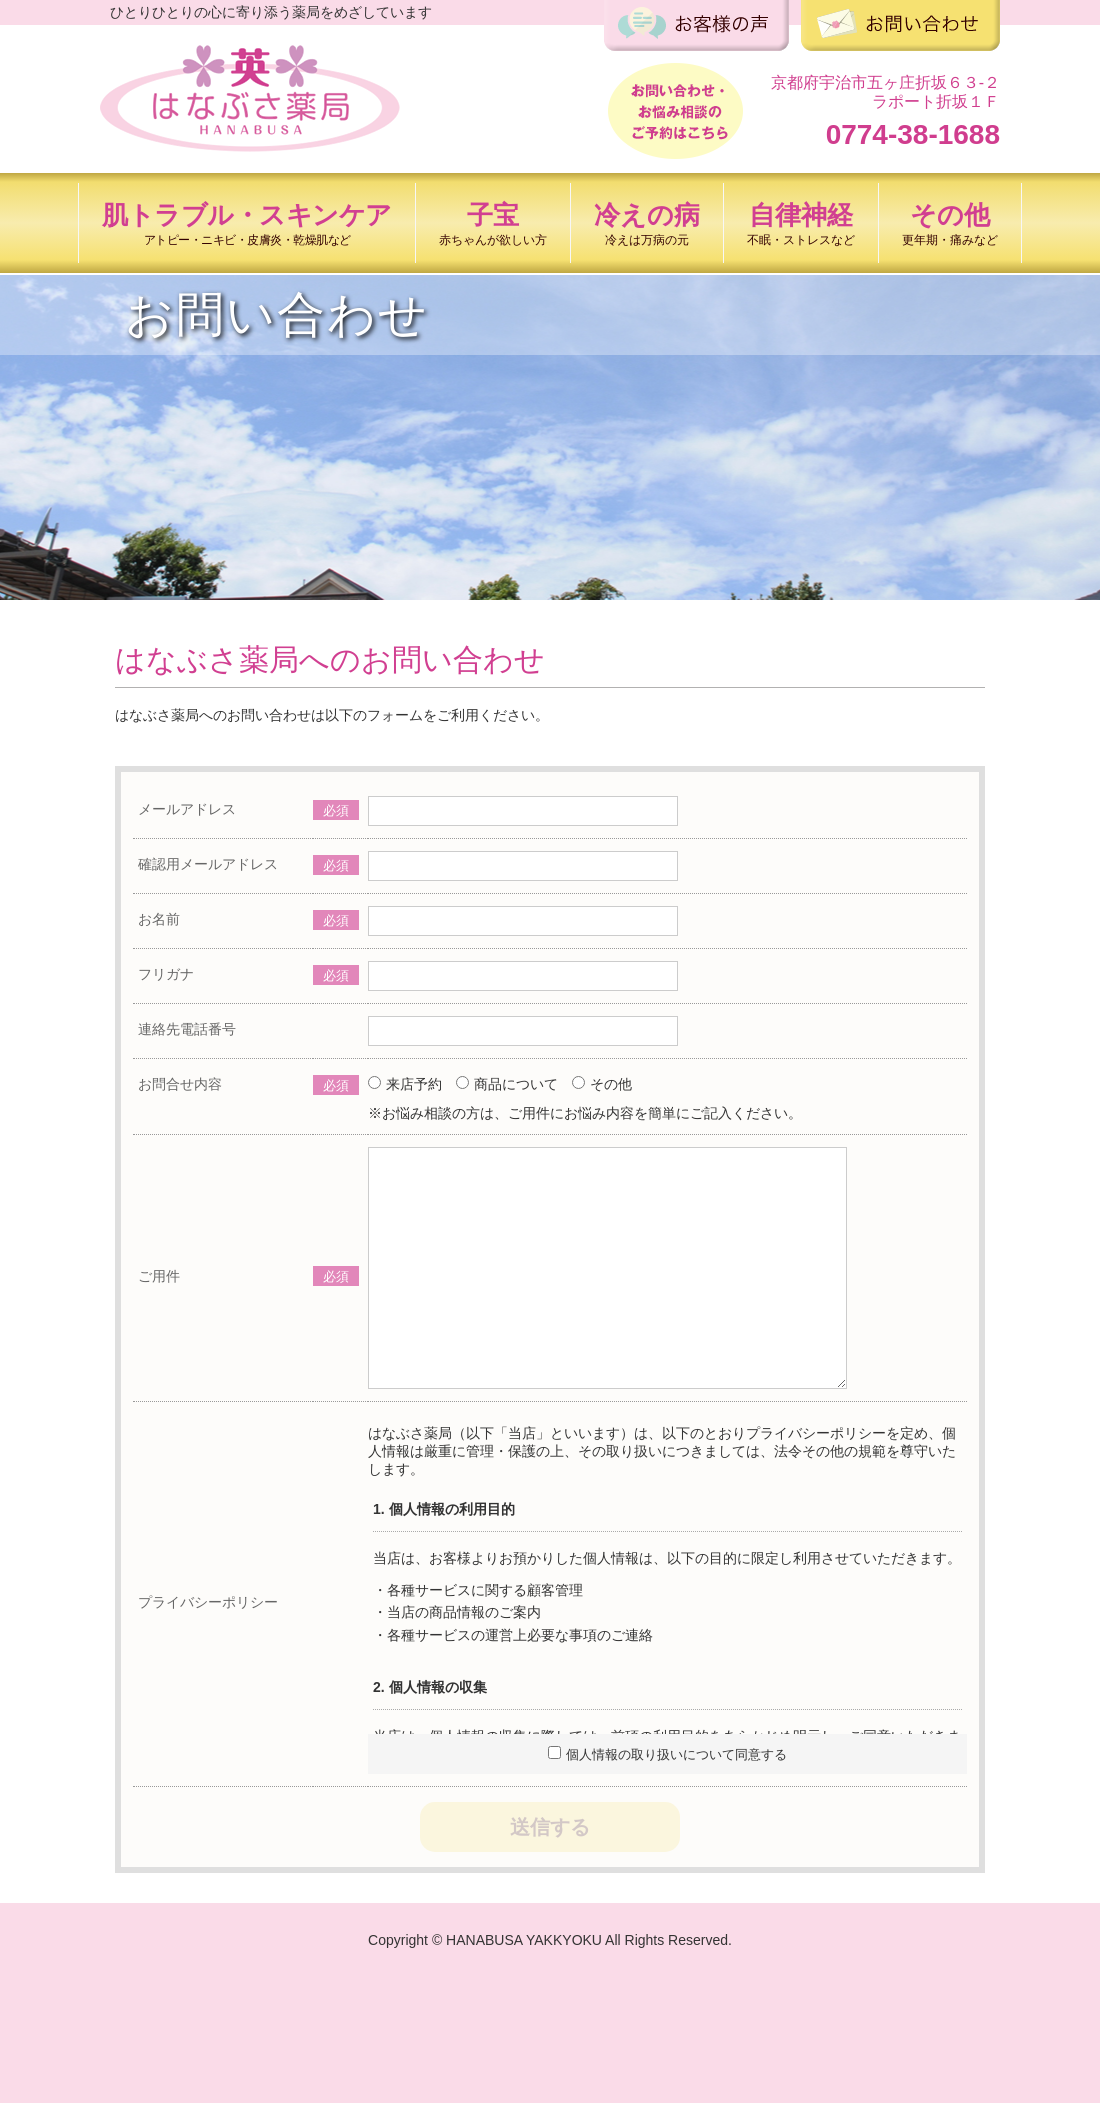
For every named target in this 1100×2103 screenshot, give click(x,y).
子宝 (493, 223)
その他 (950, 223)
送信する (550, 1827)
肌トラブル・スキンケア (247, 223)
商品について (507, 1084)
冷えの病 (647, 223)
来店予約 (405, 1084)
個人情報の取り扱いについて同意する (667, 1754)
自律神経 (801, 223)
